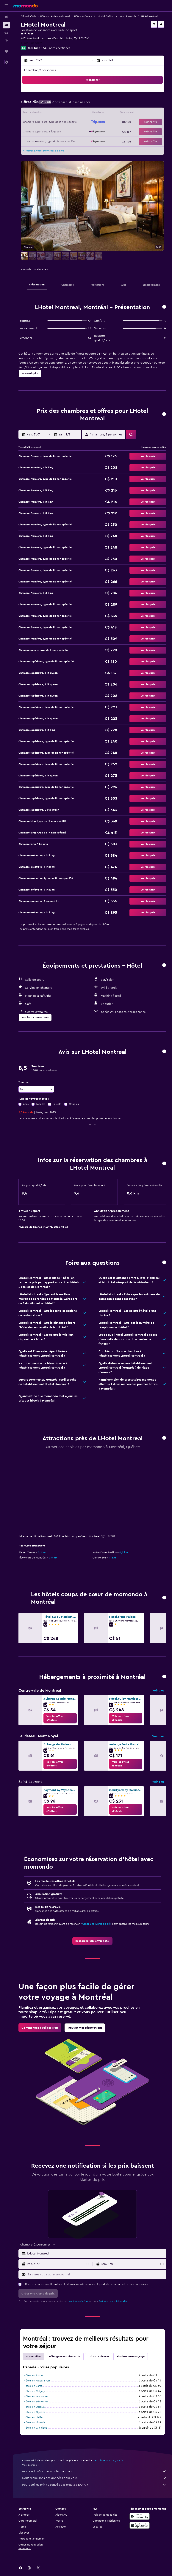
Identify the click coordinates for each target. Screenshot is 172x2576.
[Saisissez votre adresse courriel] (96, 2274)
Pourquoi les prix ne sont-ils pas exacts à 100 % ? (94, 2484)
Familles (40, 1104)
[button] (6, 6)
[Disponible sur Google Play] (139, 2516)
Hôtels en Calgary (34, 2391)
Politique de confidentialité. (113, 2301)
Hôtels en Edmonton (36, 2401)
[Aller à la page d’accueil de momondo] (25, 5)
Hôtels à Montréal (128, 16)
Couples (74, 1104)
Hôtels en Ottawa (34, 2407)
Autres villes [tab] (33, 2356)
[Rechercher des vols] (6, 17)
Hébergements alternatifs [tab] (64, 2356)
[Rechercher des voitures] (6, 33)
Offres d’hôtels (28, 16)
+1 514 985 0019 (31, 42)
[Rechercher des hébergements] (6, 25)
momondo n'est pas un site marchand (94, 2471)
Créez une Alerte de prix (96, 1924)
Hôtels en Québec (35, 2412)
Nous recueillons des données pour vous (94, 2478)
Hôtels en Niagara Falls (37, 2380)
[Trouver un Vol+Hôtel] (6, 41)
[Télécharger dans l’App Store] (139, 2525)
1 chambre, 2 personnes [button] (40, 70)
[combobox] (36, 1089)
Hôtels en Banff (33, 2386)
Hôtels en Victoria (34, 2422)
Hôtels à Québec (105, 16)
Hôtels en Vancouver (36, 2396)
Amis (26, 1104)
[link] (60, 1718)
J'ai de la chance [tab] (98, 2356)
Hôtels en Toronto (34, 2375)
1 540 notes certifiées (55, 48)
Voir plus (158, 1690)
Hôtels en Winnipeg (35, 2428)
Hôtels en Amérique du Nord (55, 16)
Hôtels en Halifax (33, 2417)
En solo (57, 1104)
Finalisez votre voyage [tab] (131, 2356)
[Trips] (6, 51)
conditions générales (79, 2301)
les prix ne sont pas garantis (109, 2460)
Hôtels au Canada (83, 16)
